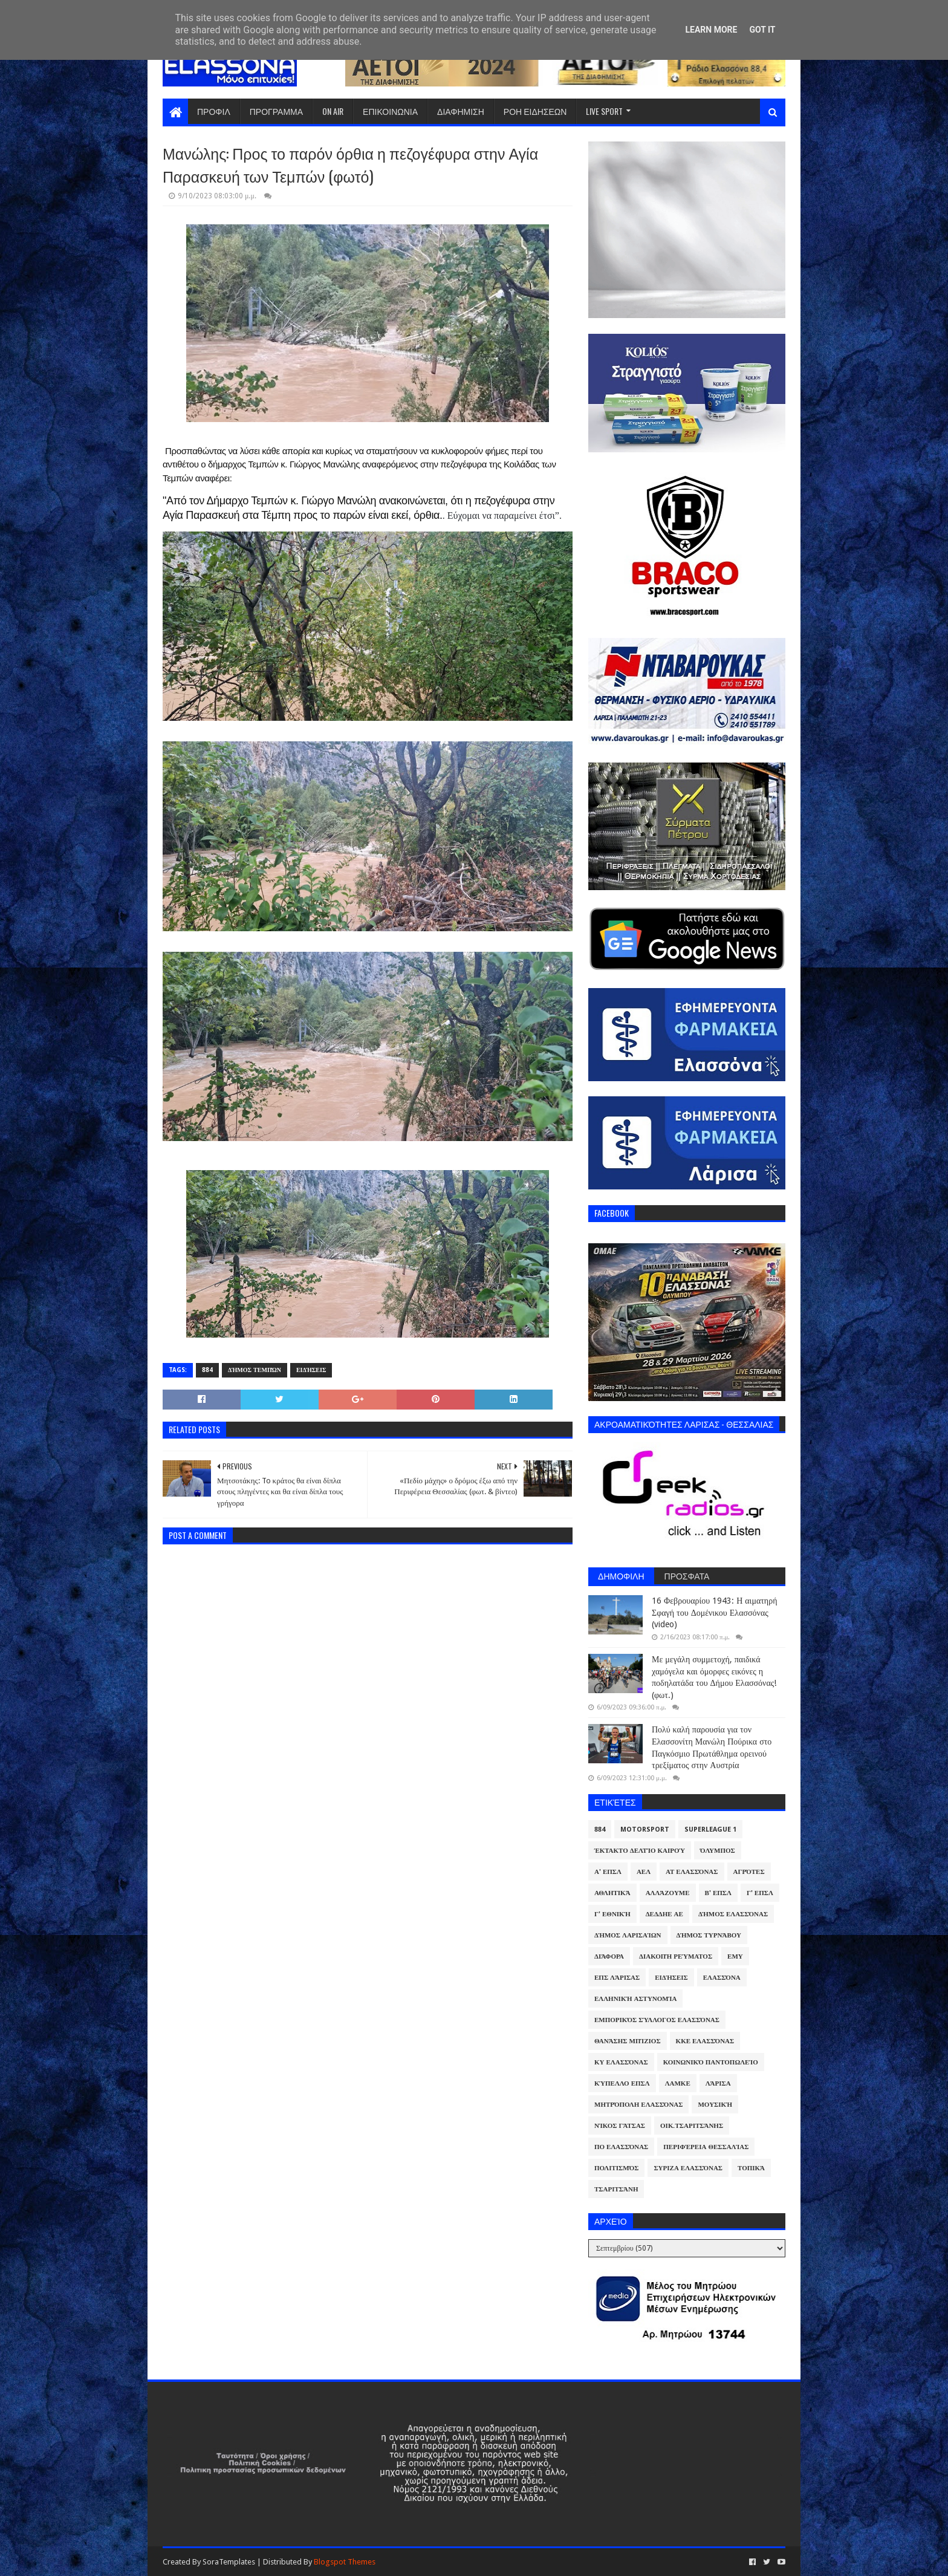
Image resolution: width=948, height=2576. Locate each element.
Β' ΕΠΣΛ (718, 1893)
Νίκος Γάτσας (619, 2126)
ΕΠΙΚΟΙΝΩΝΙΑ (390, 111)
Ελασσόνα (722, 1978)
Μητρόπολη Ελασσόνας (638, 2105)
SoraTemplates (229, 2561)
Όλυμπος (717, 1851)
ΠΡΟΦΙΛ (213, 111)
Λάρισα (718, 2083)
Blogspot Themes (344, 2561)
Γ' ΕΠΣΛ (760, 1893)
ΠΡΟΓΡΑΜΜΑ (276, 111)
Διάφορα (609, 1956)
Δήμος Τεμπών (254, 1370)
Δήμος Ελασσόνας (733, 1914)
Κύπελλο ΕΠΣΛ (622, 2083)
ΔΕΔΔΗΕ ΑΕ (664, 1914)
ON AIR (332, 111)
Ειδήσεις (311, 1370)
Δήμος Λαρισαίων (627, 1935)
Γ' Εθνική (612, 1914)
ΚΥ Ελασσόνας (621, 2062)
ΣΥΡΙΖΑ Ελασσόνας (688, 2168)
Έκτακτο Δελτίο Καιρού (639, 1851)
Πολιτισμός (616, 2168)
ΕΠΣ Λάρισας (617, 1978)
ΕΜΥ (735, 1956)
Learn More (711, 29)
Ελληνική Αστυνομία (635, 1999)
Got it (762, 29)
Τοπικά (751, 2168)
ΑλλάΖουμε (668, 1893)
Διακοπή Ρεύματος (675, 1956)
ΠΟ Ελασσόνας (621, 2147)
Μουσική (715, 2105)
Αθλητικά (612, 1893)
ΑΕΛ (644, 1872)
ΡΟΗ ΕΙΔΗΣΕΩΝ (535, 111)
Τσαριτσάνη (616, 2189)
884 (207, 1370)
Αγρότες (749, 1872)
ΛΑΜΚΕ (677, 2083)
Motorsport (644, 1829)
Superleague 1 (710, 1829)
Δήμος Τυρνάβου (709, 1935)
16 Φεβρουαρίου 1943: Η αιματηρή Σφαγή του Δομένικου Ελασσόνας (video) (714, 1612)
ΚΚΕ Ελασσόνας (705, 2041)
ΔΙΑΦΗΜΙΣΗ (460, 111)
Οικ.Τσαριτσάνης (691, 2126)
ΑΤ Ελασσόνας (692, 1872)
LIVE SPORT (604, 111)
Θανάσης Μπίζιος (627, 2041)
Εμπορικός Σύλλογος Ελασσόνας (656, 2020)
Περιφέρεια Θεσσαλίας (705, 2147)
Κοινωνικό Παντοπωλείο (710, 2062)
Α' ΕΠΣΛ (608, 1872)
